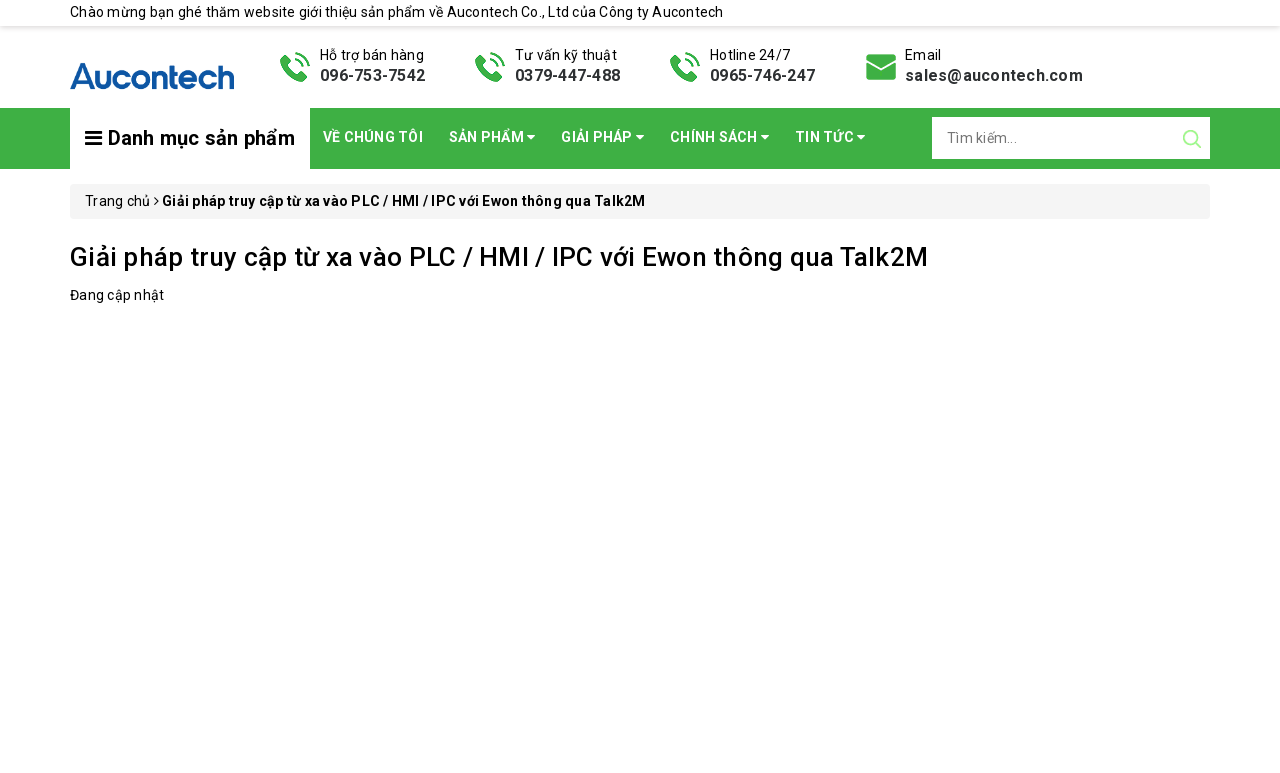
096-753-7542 (372, 75)
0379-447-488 (567, 75)
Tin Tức (830, 137)
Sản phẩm (492, 137)
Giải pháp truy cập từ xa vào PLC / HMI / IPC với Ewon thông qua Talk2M (499, 257)
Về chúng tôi (373, 137)
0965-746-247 (762, 75)
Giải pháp (602, 137)
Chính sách (719, 137)
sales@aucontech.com (994, 75)
